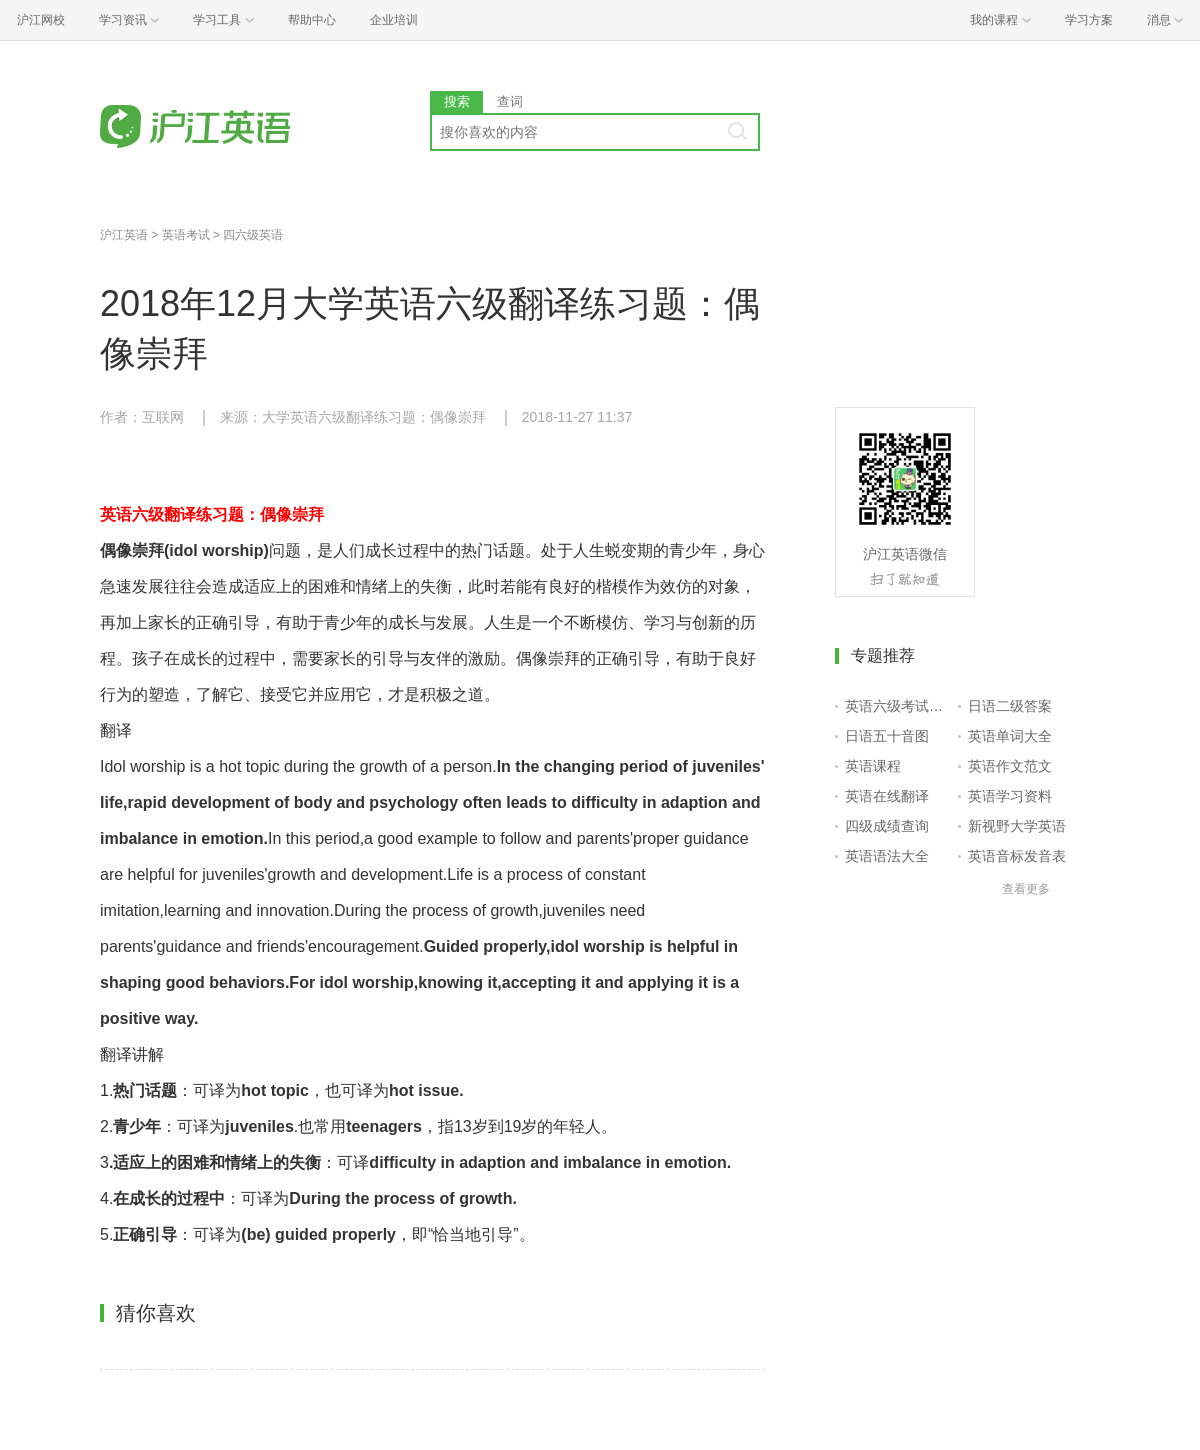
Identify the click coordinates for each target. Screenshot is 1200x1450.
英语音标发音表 (1017, 856)
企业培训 (394, 20)
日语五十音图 (887, 736)
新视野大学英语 (1017, 826)
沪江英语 (124, 235)
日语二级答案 (1010, 706)
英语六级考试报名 (897, 706)
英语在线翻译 (887, 796)
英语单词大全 (1010, 736)
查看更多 (1026, 889)
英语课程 (873, 766)
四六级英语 (253, 235)
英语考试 (186, 235)
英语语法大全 (887, 856)
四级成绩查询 (887, 826)
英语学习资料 (1010, 796)
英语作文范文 (1010, 766)
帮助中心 (312, 20)
